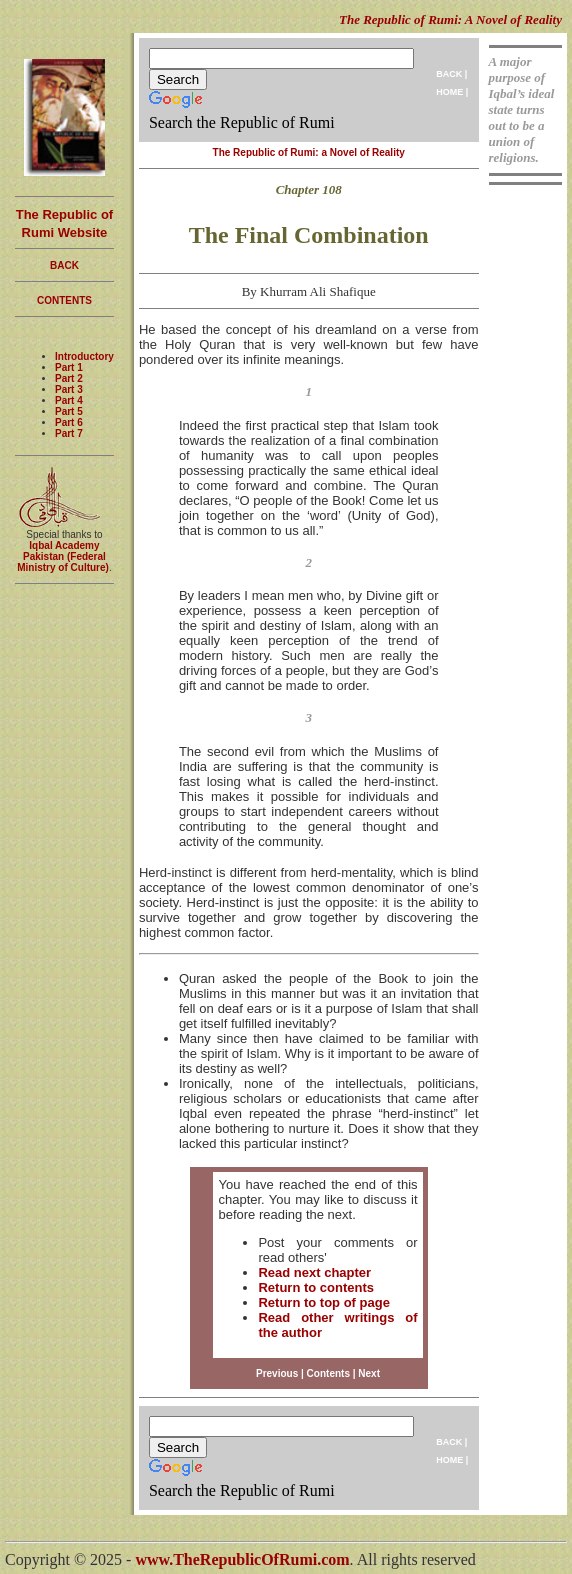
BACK (449, 74)
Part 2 (69, 378)
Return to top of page (323, 1302)
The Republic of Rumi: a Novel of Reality (309, 152)
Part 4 (69, 400)
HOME (449, 92)
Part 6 (69, 422)
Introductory (84, 356)
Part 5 (69, 411)
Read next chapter (314, 1272)
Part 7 (69, 433)
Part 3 (69, 389)
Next (369, 1373)
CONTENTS (64, 300)
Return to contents (316, 1287)
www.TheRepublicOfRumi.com (242, 1559)
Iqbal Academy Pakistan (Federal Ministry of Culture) (63, 556)
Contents (328, 1373)
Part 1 (69, 367)
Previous (277, 1373)
